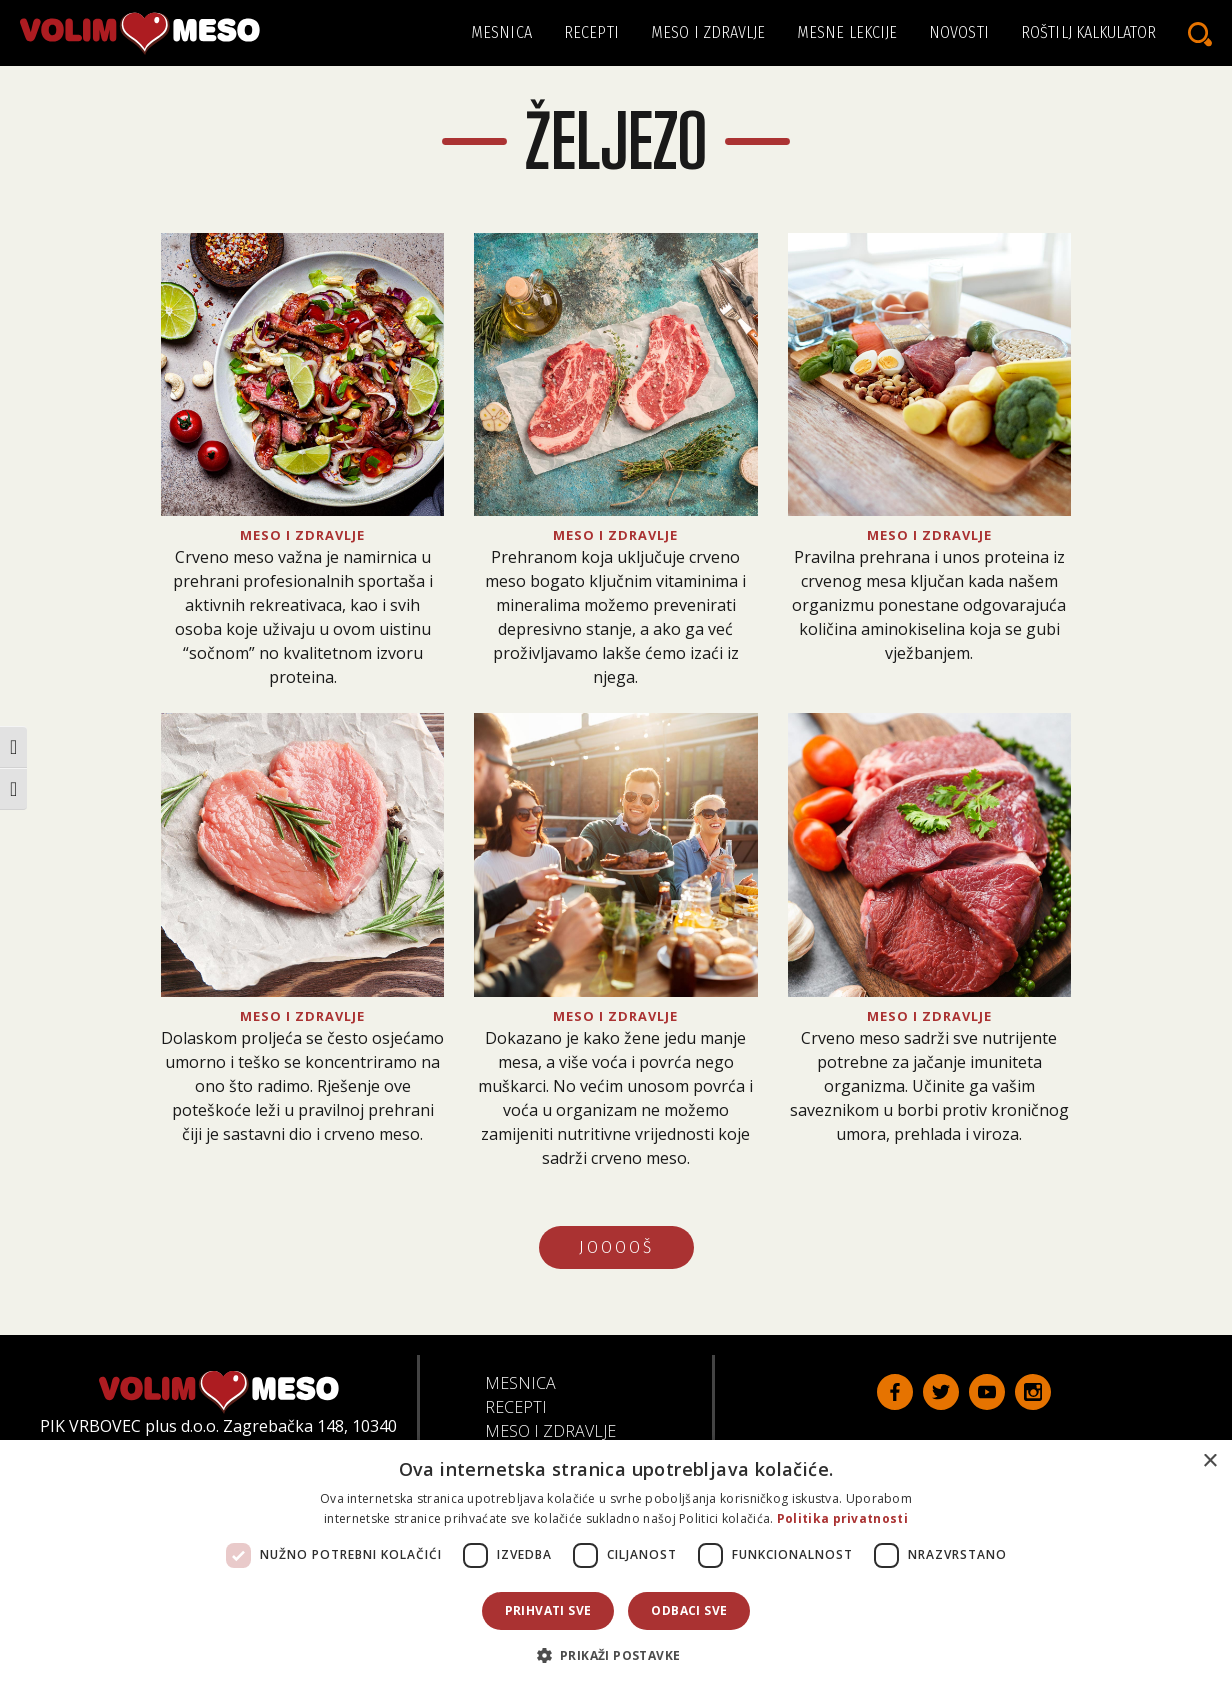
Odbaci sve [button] (689, 1610)
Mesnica (501, 32)
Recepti (591, 32)
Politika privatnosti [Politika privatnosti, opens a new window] (842, 1518)
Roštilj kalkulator (1088, 32)
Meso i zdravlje (708, 32)
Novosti (959, 32)
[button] (616, 1655)
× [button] (1209, 1461)
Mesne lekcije (847, 32)
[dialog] (616, 1564)
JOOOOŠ (616, 1247)
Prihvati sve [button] (548, 1610)
